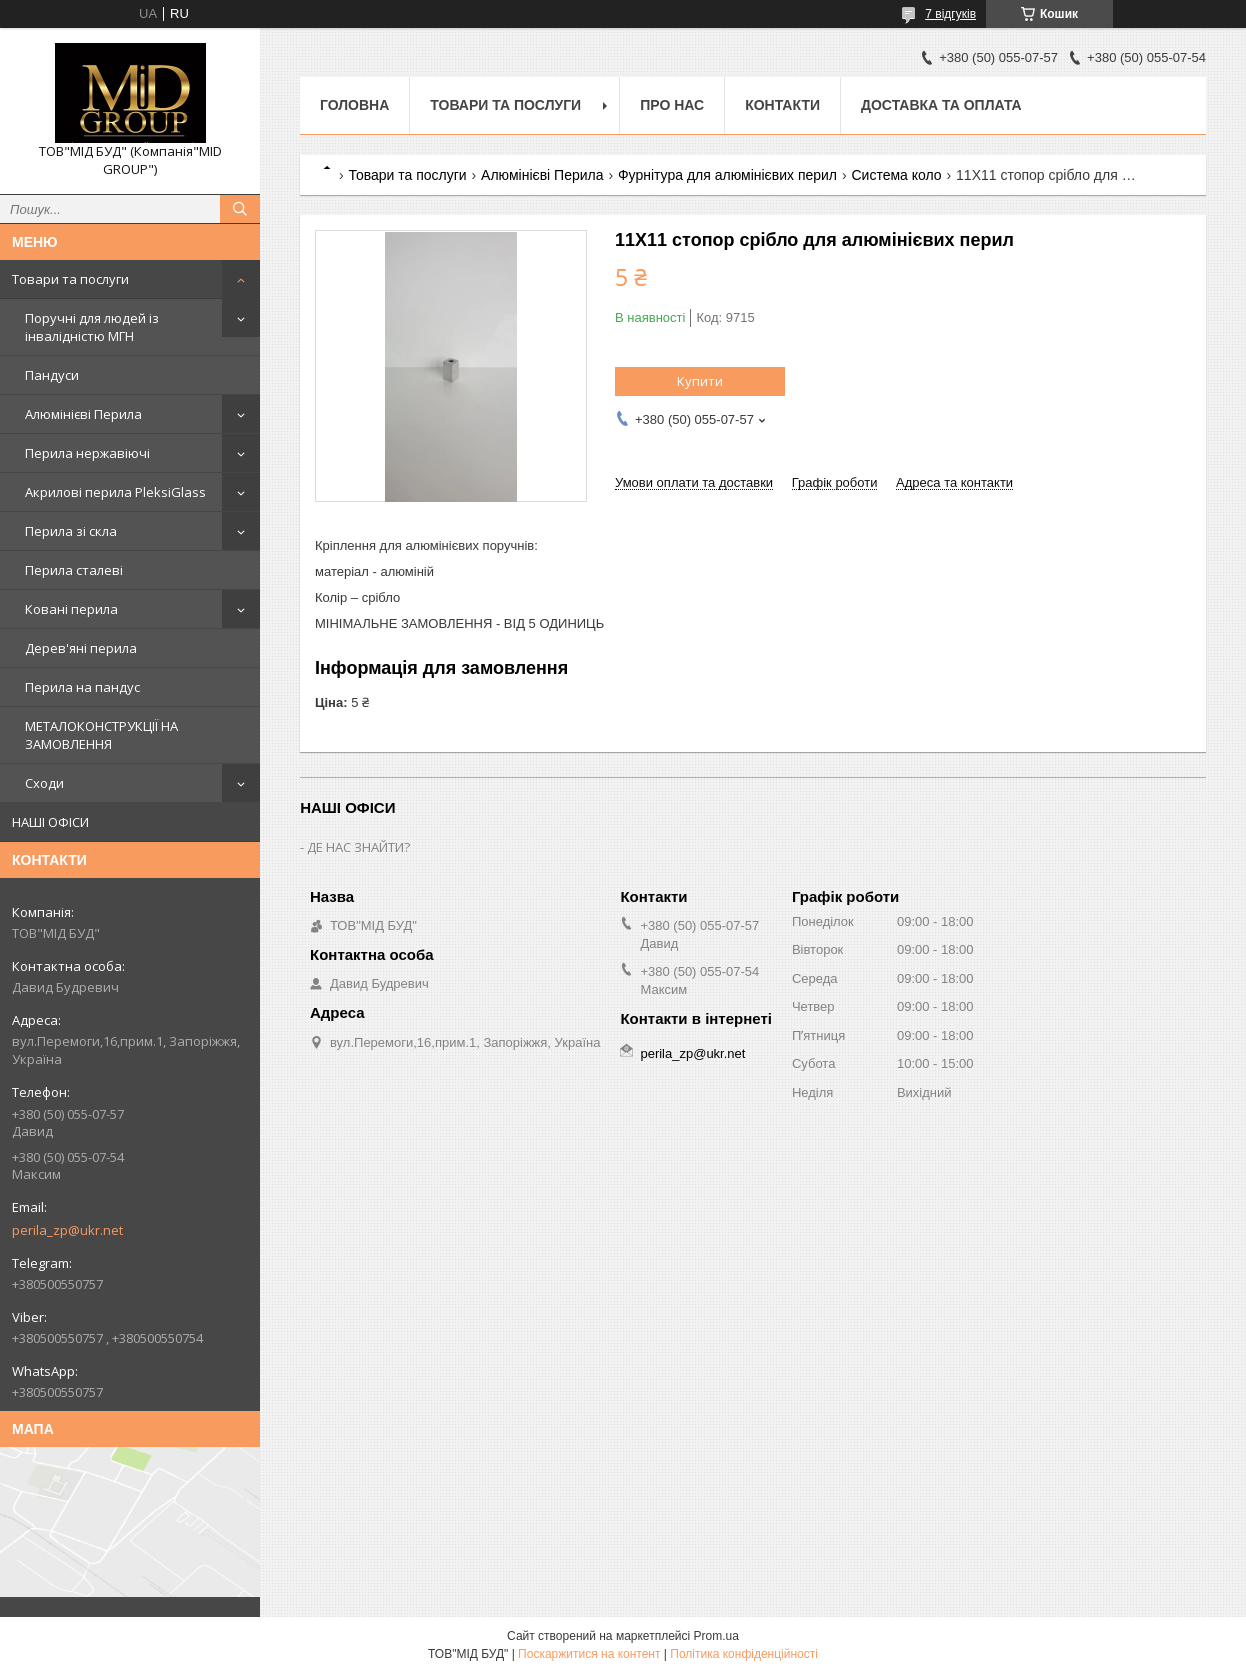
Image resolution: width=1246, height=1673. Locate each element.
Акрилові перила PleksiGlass (115, 492)
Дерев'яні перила (81, 648)
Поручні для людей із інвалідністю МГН (92, 327)
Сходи (44, 783)
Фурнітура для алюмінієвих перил (727, 175)
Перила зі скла (71, 531)
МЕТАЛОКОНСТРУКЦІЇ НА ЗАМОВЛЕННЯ (101, 735)
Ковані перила (71, 609)
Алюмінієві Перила (83, 414)
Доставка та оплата (941, 105)
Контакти (782, 105)
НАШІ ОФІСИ (50, 822)
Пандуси (52, 375)
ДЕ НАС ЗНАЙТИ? (358, 847)
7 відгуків (950, 14)
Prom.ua (716, 1636)
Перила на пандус (82, 687)
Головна (354, 105)
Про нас (672, 105)
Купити (700, 381)
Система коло (896, 175)
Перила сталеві (74, 570)
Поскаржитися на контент (589, 1654)
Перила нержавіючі (87, 453)
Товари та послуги (70, 279)
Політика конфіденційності (744, 1654)
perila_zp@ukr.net (67, 1230)
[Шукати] (240, 209)
